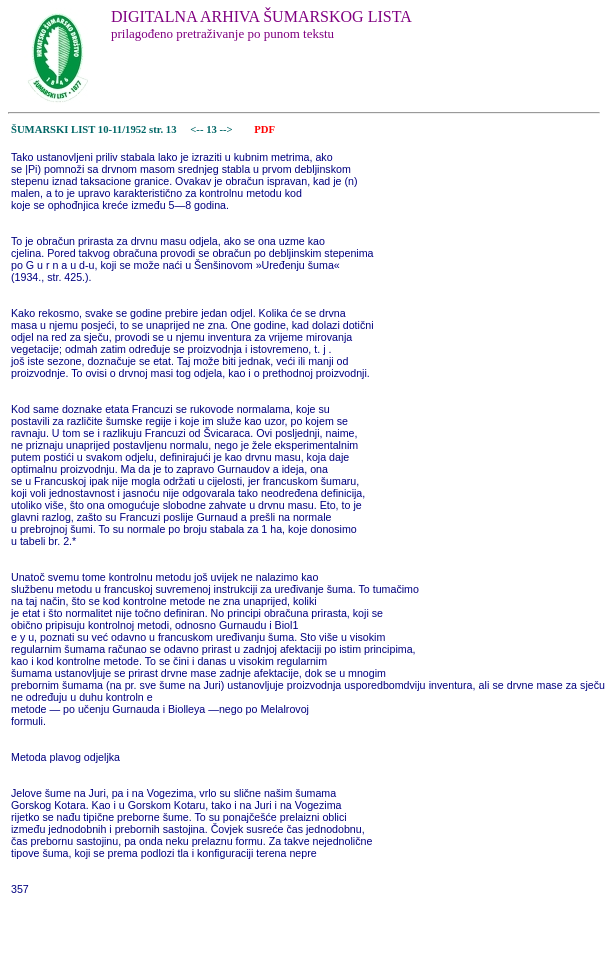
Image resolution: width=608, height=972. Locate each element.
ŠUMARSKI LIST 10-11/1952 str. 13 (94, 129)
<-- (197, 129)
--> (227, 129)
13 (212, 129)
